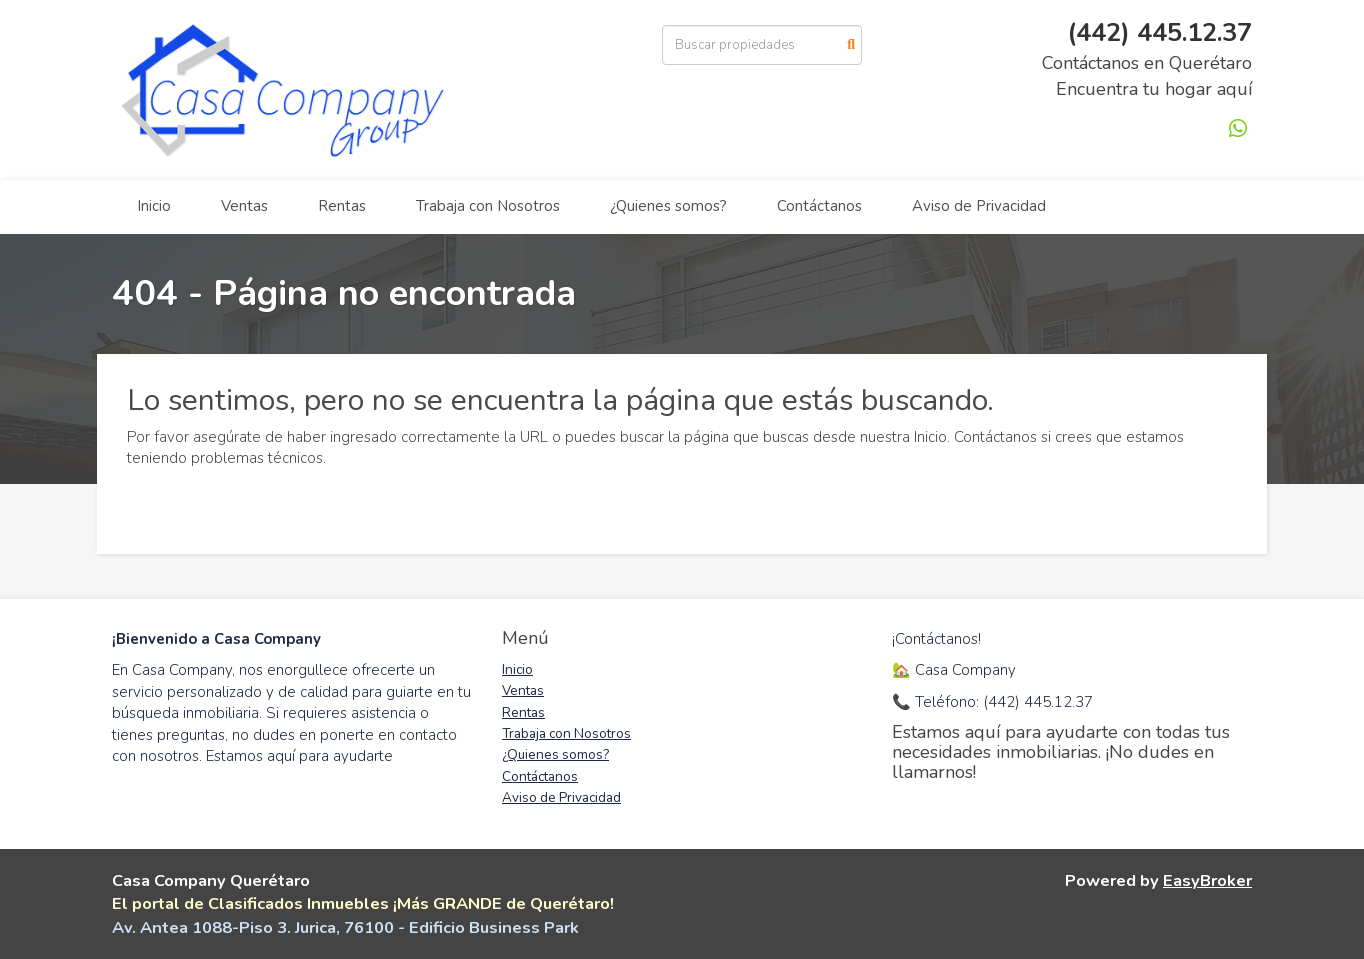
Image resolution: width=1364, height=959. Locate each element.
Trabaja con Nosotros (488, 206)
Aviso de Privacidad (979, 206)
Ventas (244, 206)
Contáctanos (819, 206)
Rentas (342, 206)
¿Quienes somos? (668, 206)
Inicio (154, 206)
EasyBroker (1207, 880)
